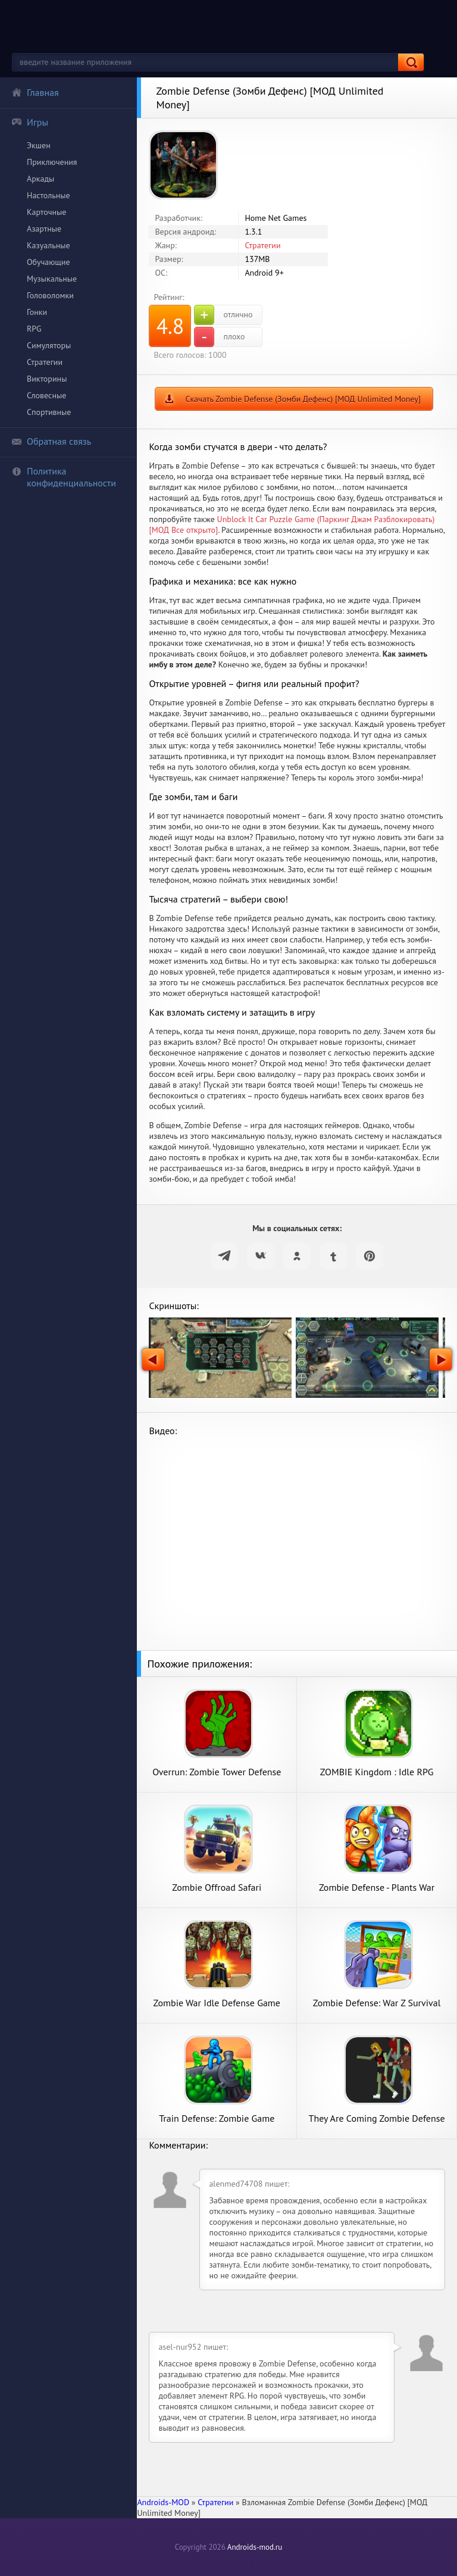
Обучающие (48, 262)
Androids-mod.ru (254, 2547)
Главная (35, 92)
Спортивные (49, 412)
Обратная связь (51, 441)
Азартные (44, 228)
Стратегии (44, 362)
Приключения (52, 162)
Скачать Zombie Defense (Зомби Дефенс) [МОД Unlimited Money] (303, 399)
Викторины (47, 378)
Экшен (39, 145)
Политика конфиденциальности (63, 477)
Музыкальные (52, 278)
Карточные (46, 212)
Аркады (40, 178)
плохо (219, 337)
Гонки (37, 312)
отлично (223, 315)
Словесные (46, 395)
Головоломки (50, 295)
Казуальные (48, 245)
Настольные (48, 195)
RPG (34, 328)
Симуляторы (49, 345)
